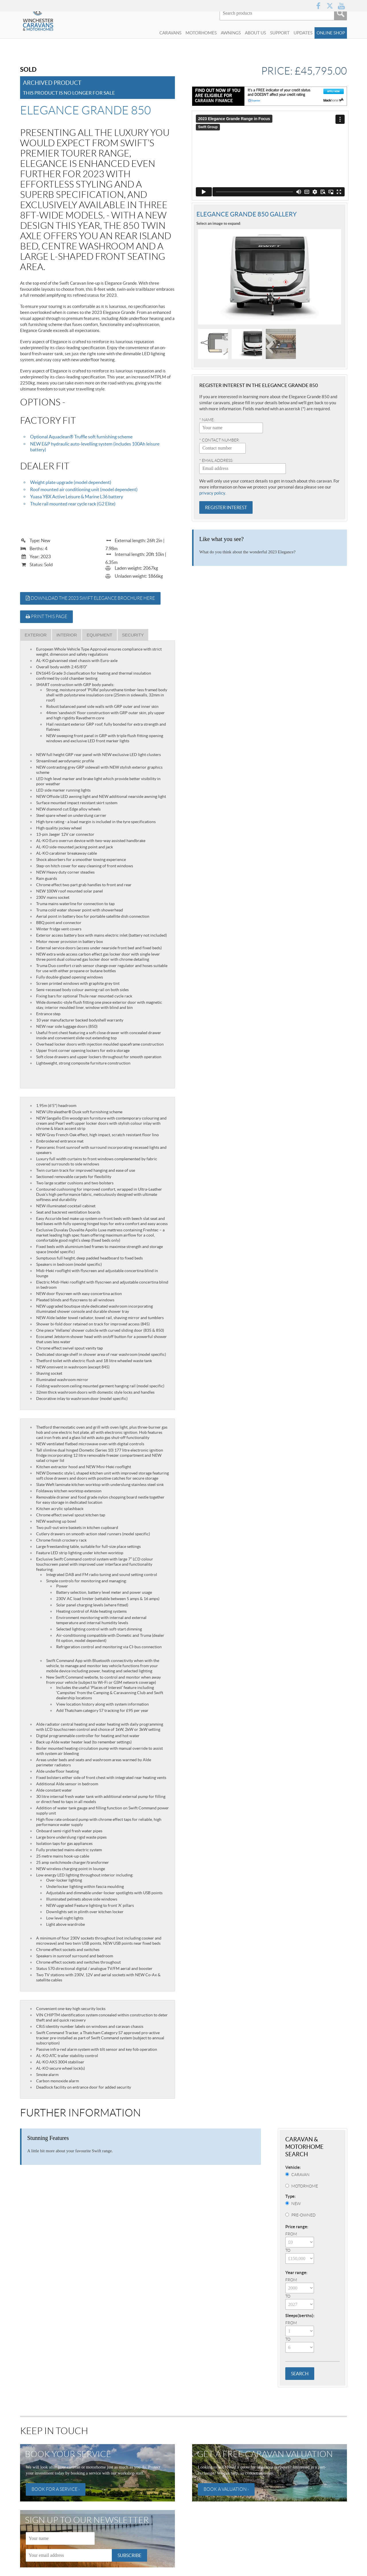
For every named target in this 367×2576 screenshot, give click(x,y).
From (291, 2234)
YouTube (341, 5)
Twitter (329, 5)
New (296, 2203)
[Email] (69, 2555)
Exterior (36, 634)
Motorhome (304, 2186)
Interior (66, 634)
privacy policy (212, 489)
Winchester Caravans (51, 33)
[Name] (60, 2538)
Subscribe (129, 2555)
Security (133, 634)
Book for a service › (56, 2489)
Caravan (300, 2174)
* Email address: (216, 456)
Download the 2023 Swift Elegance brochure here (90, 598)
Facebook (318, 5)
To (287, 2250)
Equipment (99, 634)
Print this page (46, 616)
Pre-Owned (303, 2215)
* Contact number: (219, 436)
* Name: (206, 416)
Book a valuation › (226, 2489)
